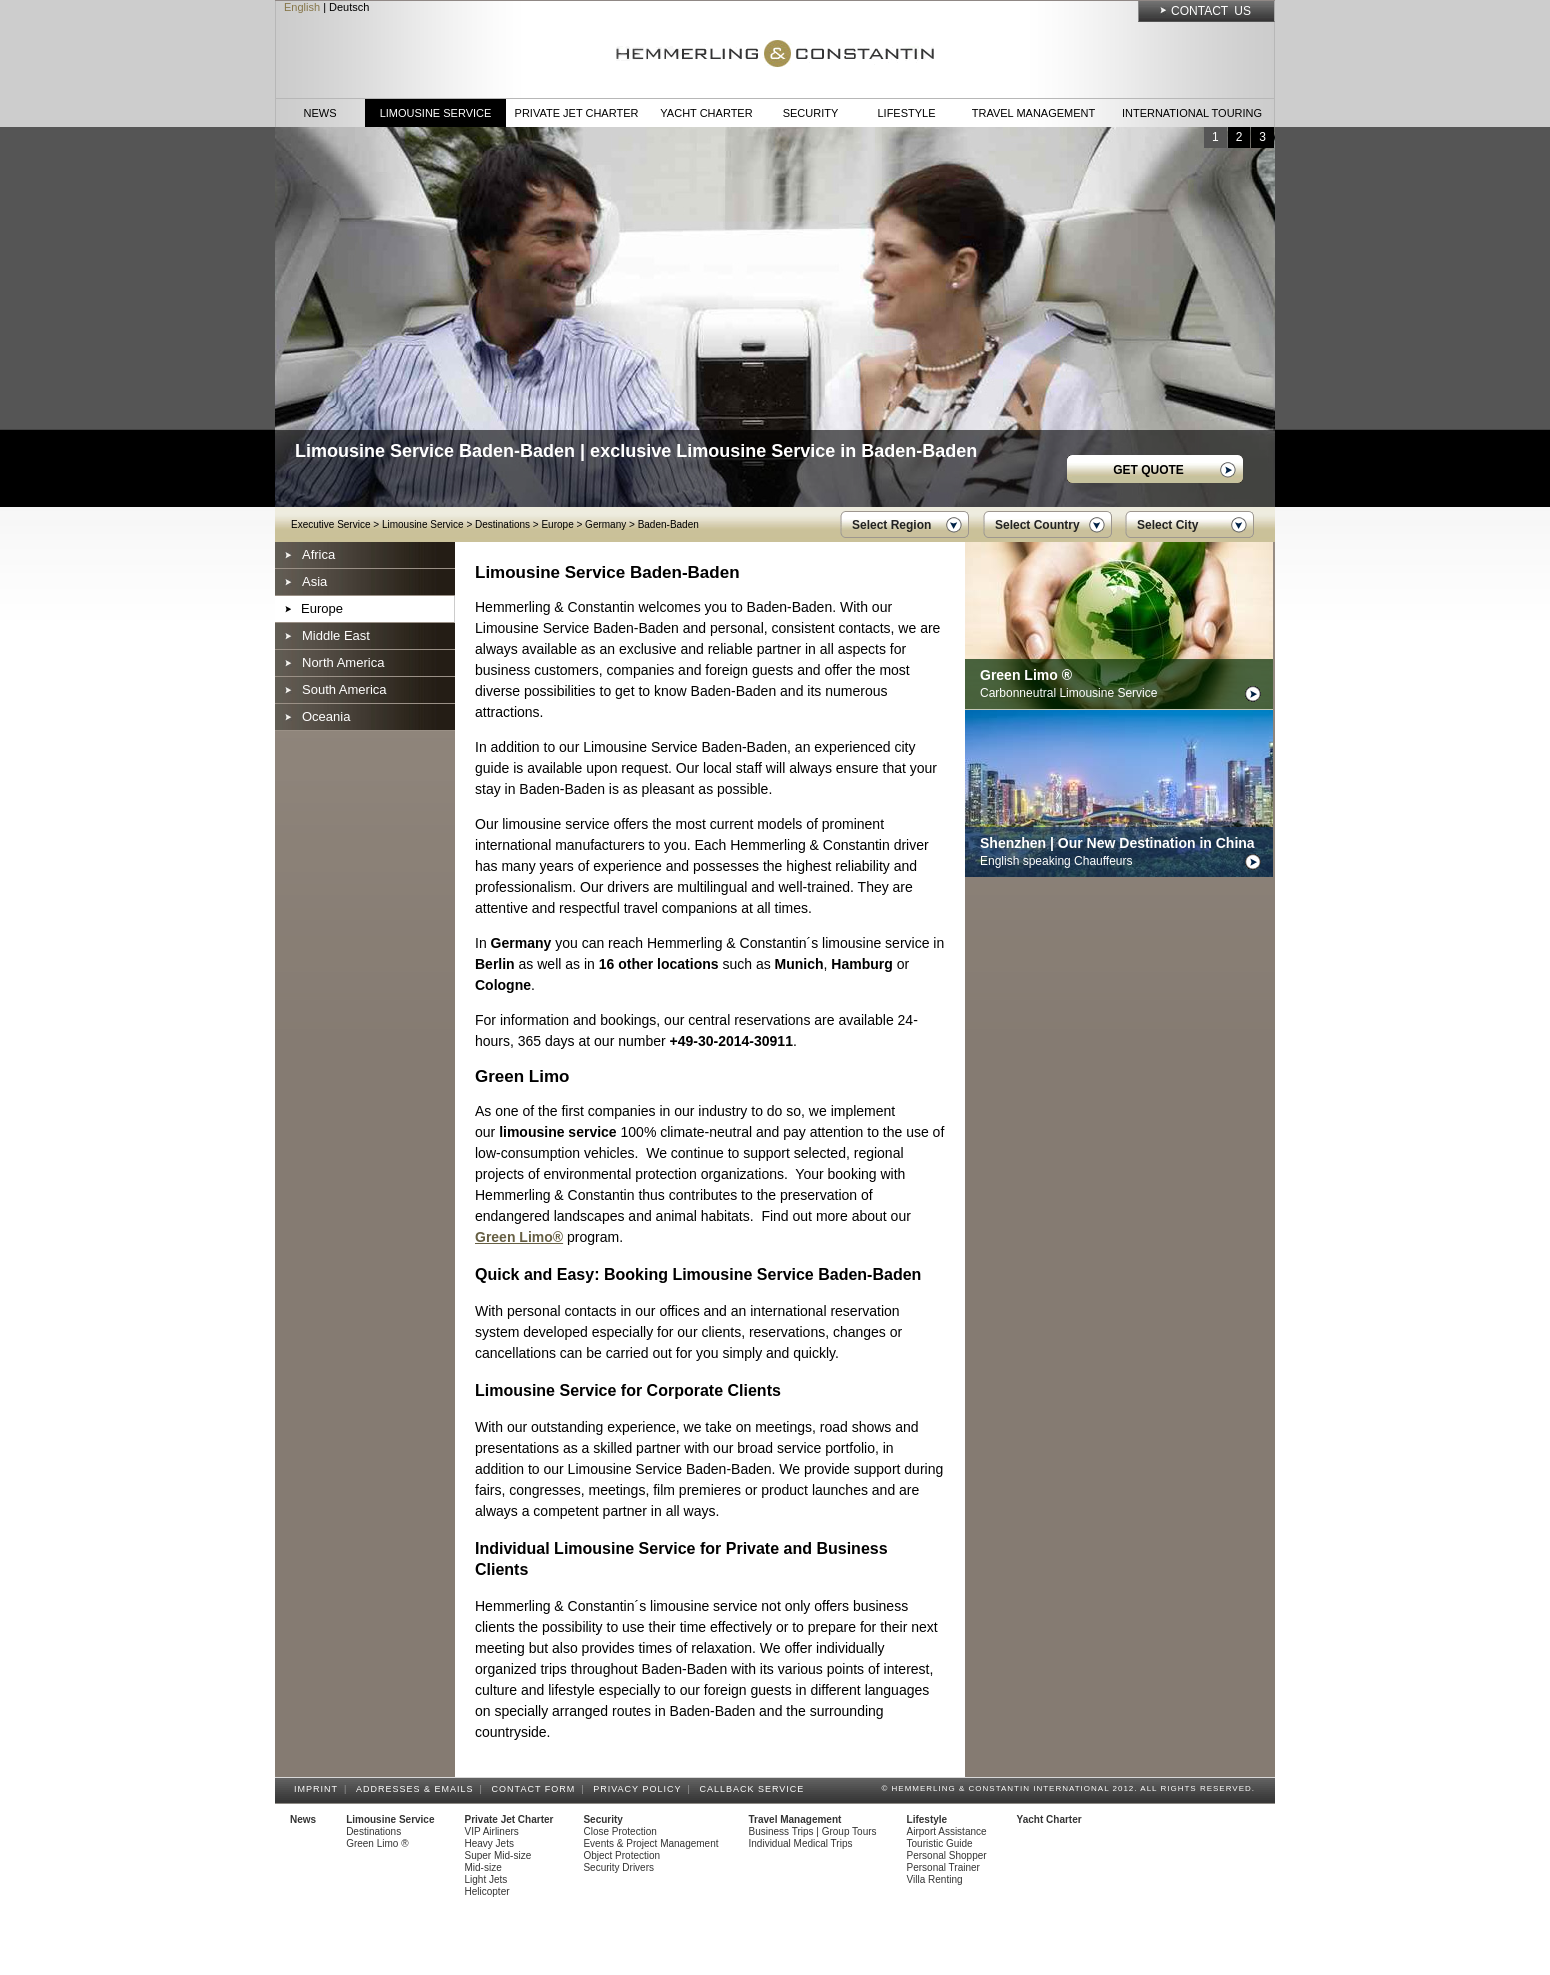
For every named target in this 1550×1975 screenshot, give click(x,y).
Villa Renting (935, 1879)
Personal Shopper (947, 1855)
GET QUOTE (1148, 470)
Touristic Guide (940, 1843)
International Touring (1192, 113)
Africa (318, 554)
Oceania (326, 716)
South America (344, 689)
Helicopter (487, 1891)
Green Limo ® (377, 1843)
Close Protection (619, 1831)
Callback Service (754, 1789)
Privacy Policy (640, 1789)
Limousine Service (436, 113)
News (320, 113)
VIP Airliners (492, 1831)
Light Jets (486, 1879)
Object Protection (621, 1855)
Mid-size (483, 1867)
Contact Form (537, 1789)
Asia (314, 581)
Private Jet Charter (577, 113)
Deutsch (349, 7)
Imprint (319, 1789)
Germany (605, 524)
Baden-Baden (668, 524)
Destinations (502, 524)
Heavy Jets (489, 1843)
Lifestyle (906, 113)
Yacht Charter (706, 113)
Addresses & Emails (418, 1789)
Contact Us (1211, 11)
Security (811, 113)
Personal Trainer (943, 1867)
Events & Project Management (650, 1843)
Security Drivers (618, 1867)
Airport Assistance (947, 1831)
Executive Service (330, 524)
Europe (557, 524)
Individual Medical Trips (801, 1843)
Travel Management (1033, 113)
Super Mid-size (498, 1855)
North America (343, 662)
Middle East (336, 635)
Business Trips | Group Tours (813, 1831)
